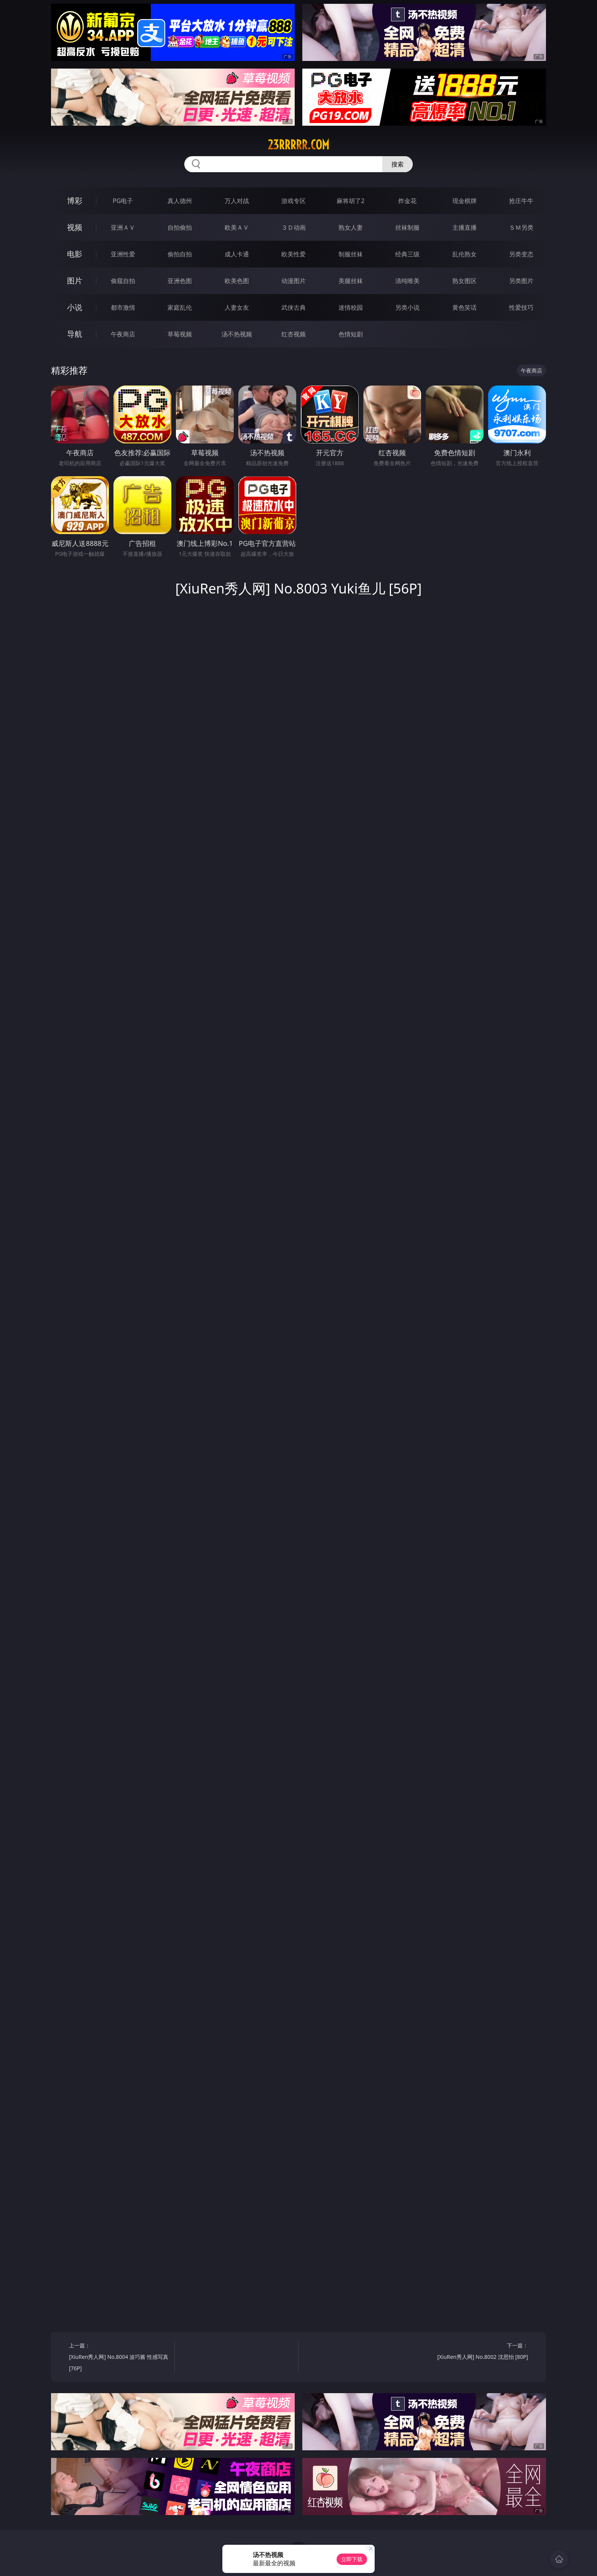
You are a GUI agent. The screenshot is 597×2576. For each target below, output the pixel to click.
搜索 (397, 164)
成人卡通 (237, 254)
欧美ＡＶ (237, 227)
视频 (74, 227)
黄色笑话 (464, 307)
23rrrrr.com (298, 144)
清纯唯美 (407, 281)
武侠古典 (293, 307)
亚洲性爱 (123, 254)
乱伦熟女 (464, 254)
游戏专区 (293, 201)
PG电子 (123, 201)
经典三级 (407, 254)
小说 (74, 307)
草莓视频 (180, 334)
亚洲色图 (180, 281)
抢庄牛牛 (521, 201)
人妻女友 (237, 307)
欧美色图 (237, 281)
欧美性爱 (293, 254)
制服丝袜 (350, 254)
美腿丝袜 (350, 281)
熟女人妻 (350, 227)
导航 (74, 334)
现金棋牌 (464, 201)
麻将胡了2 (350, 201)
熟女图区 (464, 281)
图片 (74, 280)
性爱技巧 (521, 307)
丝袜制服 (407, 227)
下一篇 (478, 2352)
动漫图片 (293, 281)
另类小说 (407, 307)
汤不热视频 (237, 334)
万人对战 (237, 201)
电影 (74, 254)
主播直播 (464, 227)
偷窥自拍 (123, 281)
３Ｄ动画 (293, 227)
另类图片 (521, 281)
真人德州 (180, 201)
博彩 (74, 200)
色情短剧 (350, 334)
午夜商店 (123, 334)
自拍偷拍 (180, 227)
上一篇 (119, 2358)
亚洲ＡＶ (123, 227)
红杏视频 (293, 334)
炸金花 (407, 201)
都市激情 (123, 307)
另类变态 (521, 254)
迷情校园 (350, 307)
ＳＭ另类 (521, 227)
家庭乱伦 (180, 307)
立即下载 (351, 2559)
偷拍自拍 (180, 254)
